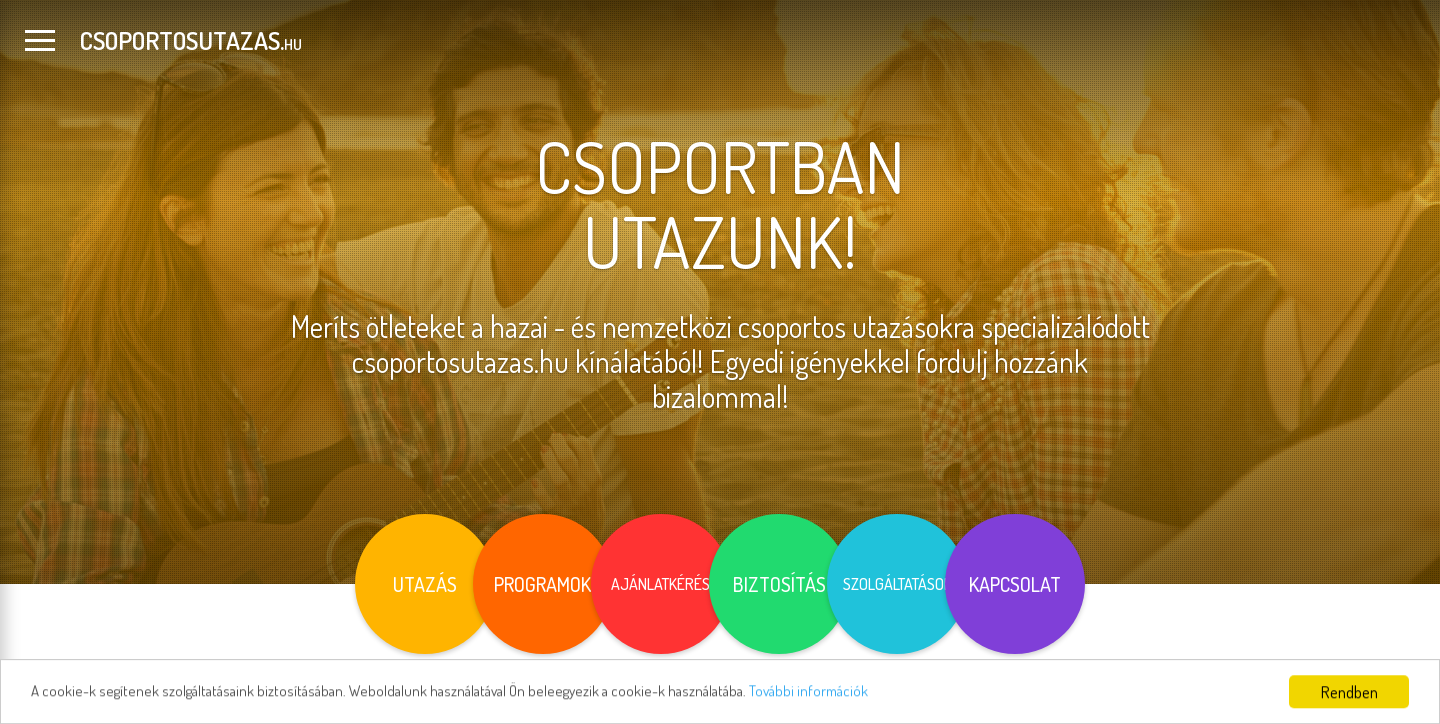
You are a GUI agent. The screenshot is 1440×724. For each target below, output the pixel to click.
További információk (876, 701)
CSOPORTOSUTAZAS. (191, 40)
